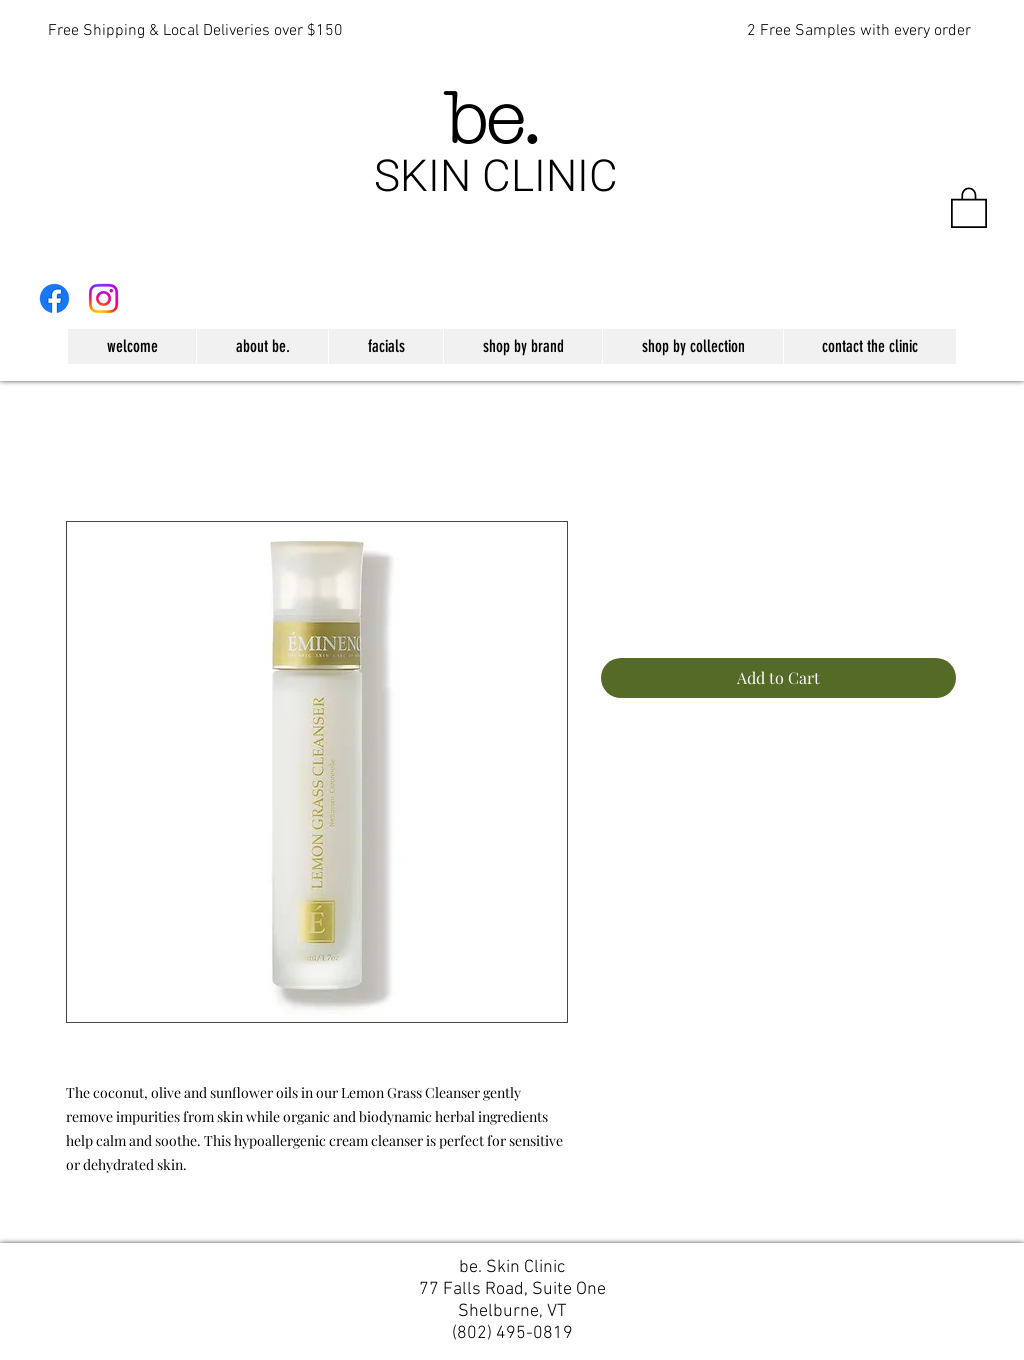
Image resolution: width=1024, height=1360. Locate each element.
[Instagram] (103, 298)
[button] (969, 206)
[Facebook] (54, 298)
